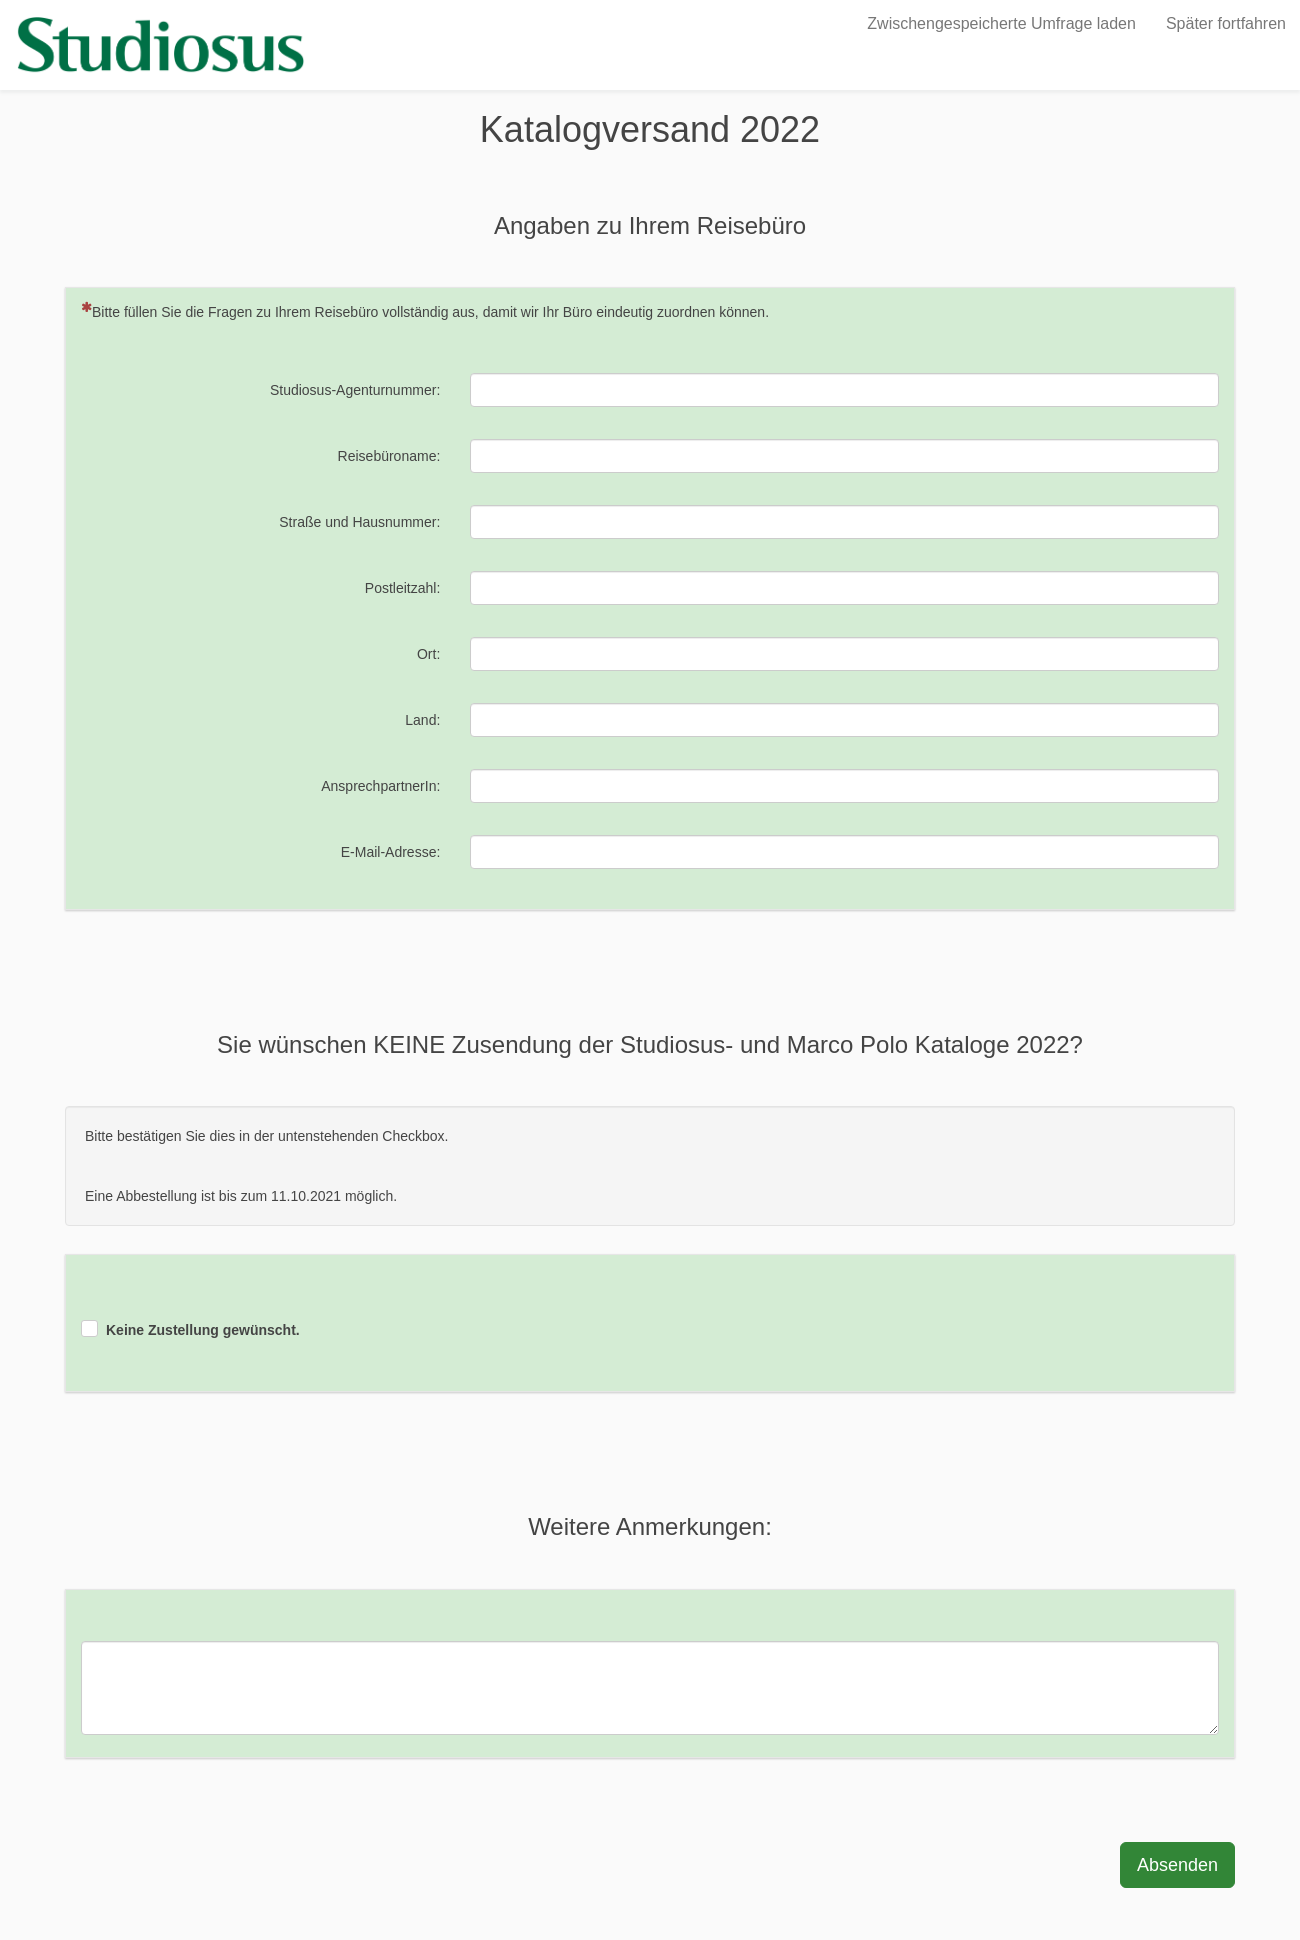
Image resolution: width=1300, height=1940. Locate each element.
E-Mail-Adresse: (391, 852)
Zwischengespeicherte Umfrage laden (1001, 23)
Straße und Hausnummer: (359, 522)
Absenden (1177, 1865)
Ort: (428, 654)
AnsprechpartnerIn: (380, 786)
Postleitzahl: (402, 588)
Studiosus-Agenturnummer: (355, 390)
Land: (422, 720)
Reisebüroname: (389, 456)
